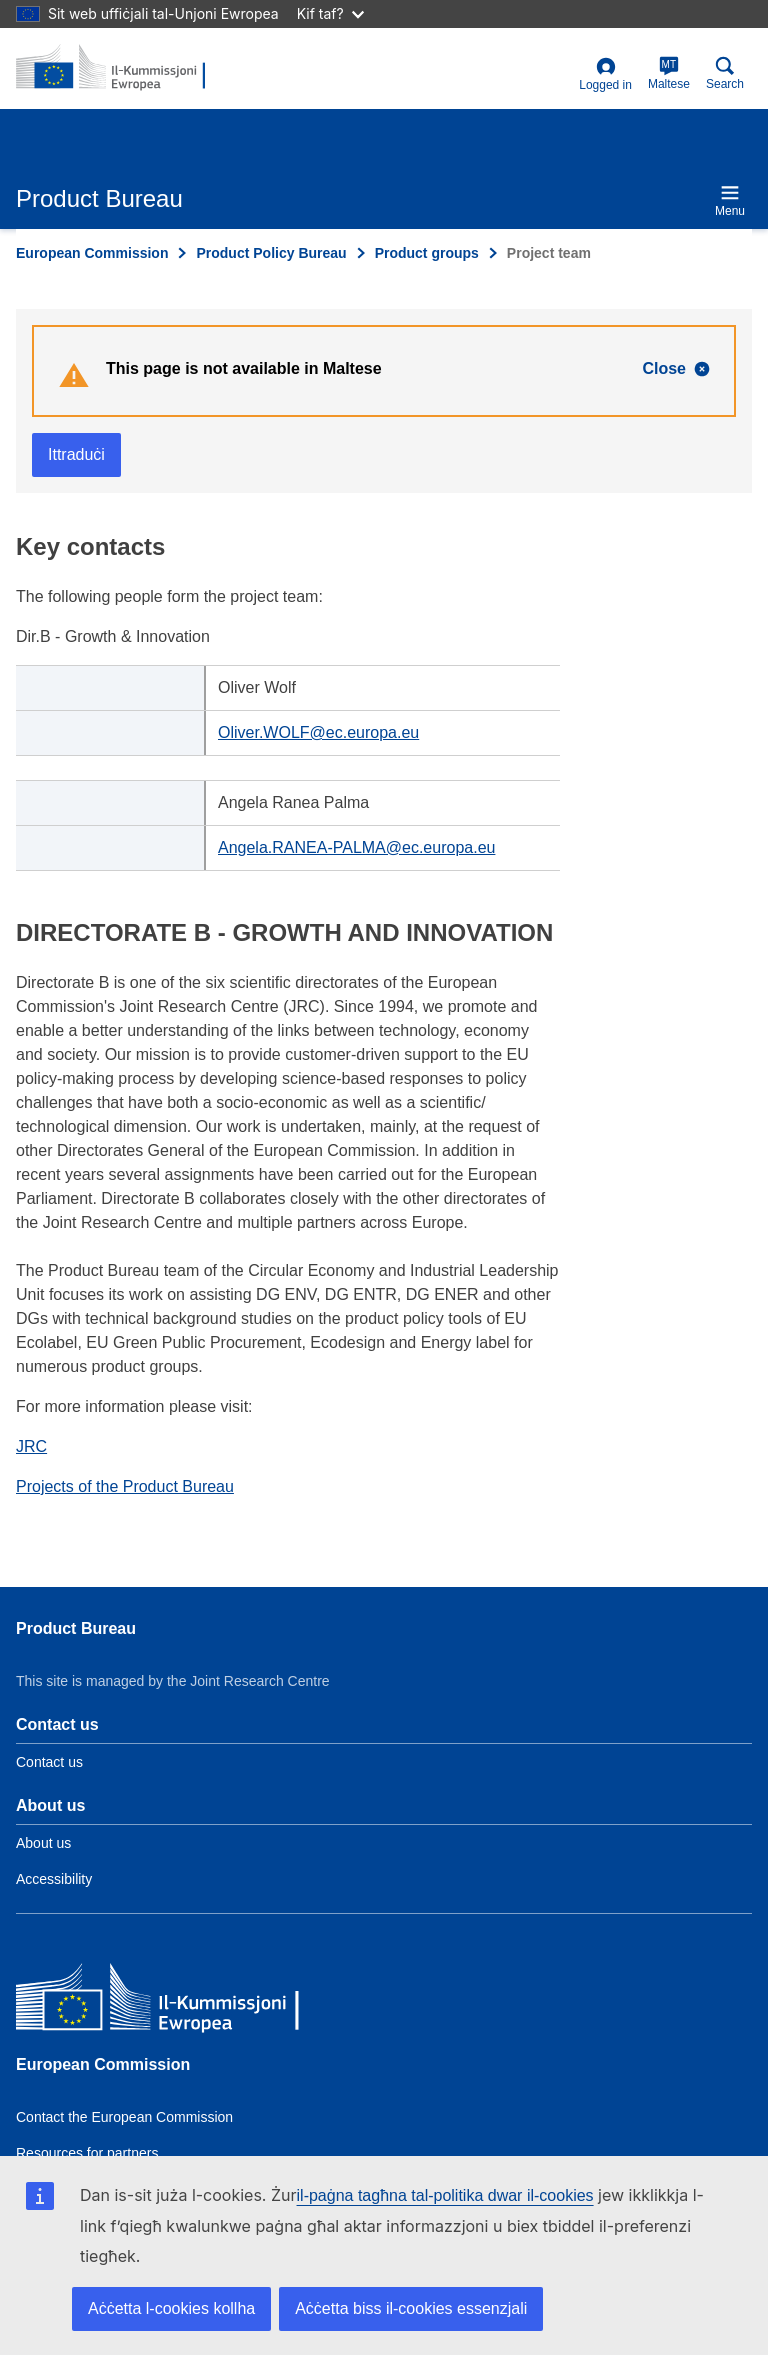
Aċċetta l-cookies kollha (171, 2308)
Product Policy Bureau (271, 253)
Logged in (605, 74)
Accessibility (54, 1879)
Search (725, 73)
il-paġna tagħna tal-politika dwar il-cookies (445, 2195)
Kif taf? (330, 13)
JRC (31, 1446)
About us (43, 1843)
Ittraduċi (76, 454)
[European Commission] (161, 2000)
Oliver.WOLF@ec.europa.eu (318, 732)
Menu (730, 200)
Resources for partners (87, 2153)
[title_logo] (113, 68)
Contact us (49, 1762)
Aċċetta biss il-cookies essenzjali (411, 2308)
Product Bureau (76, 1628)
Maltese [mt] (669, 73)
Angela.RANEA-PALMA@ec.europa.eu (356, 847)
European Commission (92, 253)
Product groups (427, 253)
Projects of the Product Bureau (125, 1486)
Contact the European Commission (124, 2117)
